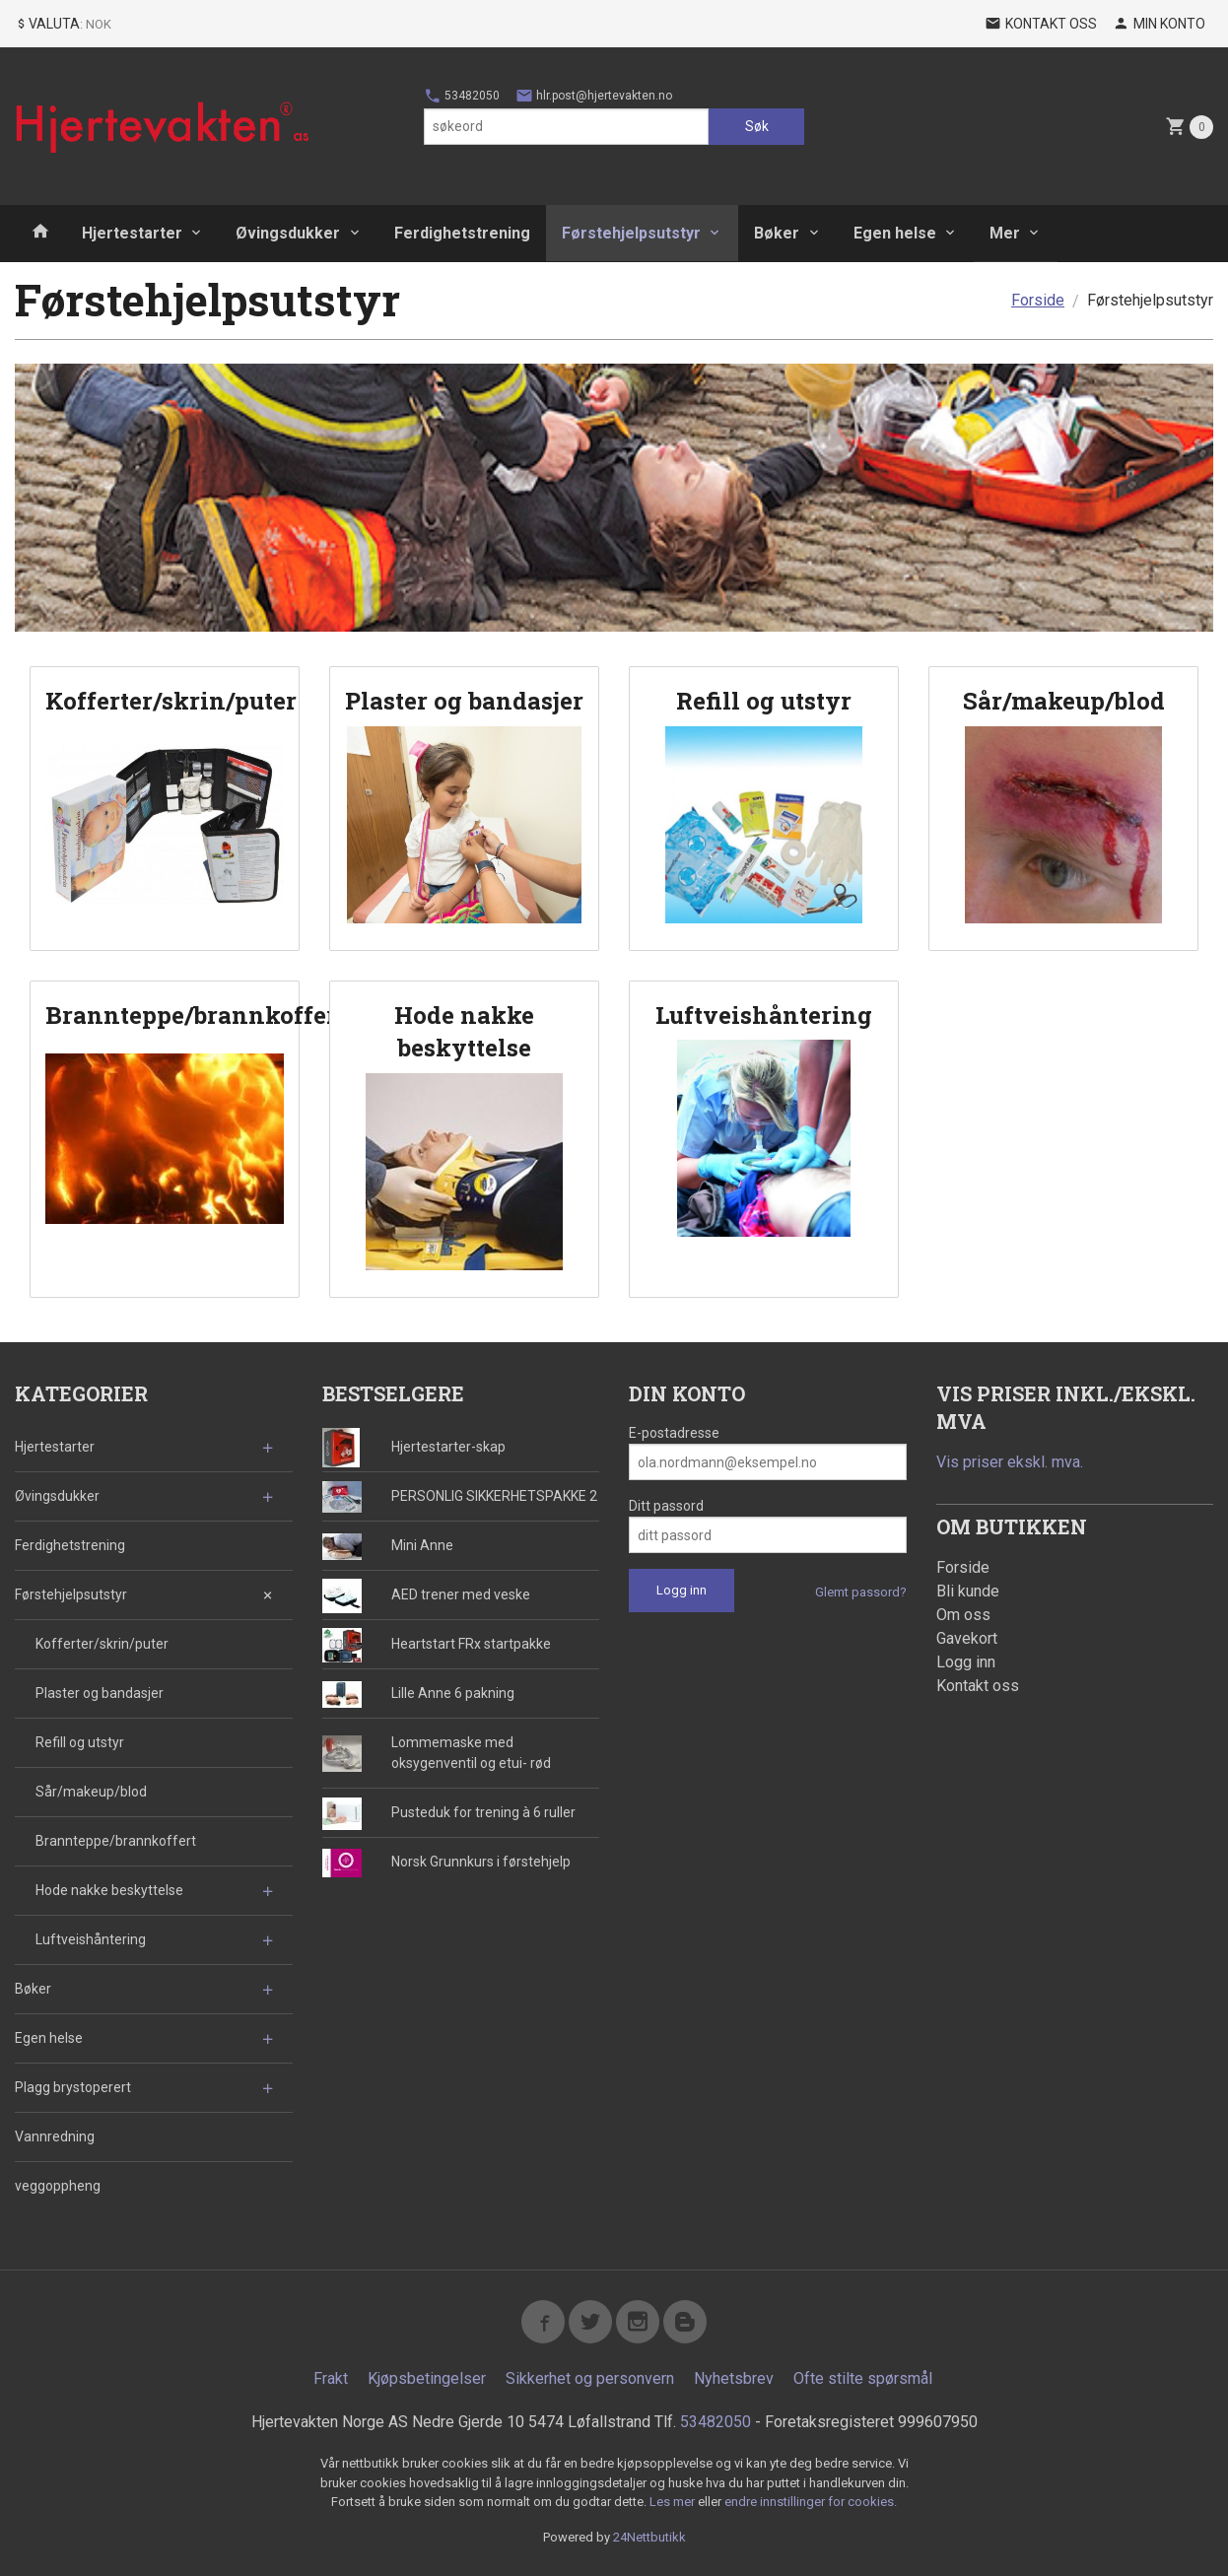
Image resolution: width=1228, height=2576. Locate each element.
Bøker (776, 233)
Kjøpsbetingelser (427, 2378)
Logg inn (965, 1662)
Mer (1004, 233)
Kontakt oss (977, 1685)
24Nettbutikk (649, 2537)
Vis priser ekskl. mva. (1009, 1462)
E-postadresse (674, 1433)
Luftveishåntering (90, 1939)
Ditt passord (666, 1506)
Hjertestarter (132, 233)
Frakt (330, 2378)
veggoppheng (58, 2186)
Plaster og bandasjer (99, 1693)
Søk (757, 126)
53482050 (462, 95)
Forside (1037, 300)
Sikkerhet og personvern (590, 2378)
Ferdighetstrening (462, 233)
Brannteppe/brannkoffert (115, 1841)
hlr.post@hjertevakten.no (593, 95)
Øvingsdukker (288, 233)
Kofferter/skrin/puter (102, 1644)
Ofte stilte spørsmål (862, 2378)
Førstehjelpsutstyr (631, 233)
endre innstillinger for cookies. (810, 2501)
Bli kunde (967, 1591)
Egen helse (894, 233)
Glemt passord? (861, 1592)
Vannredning (55, 2136)
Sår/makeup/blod (91, 1791)
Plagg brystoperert (73, 2087)
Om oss (963, 1614)
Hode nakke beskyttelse (109, 1890)
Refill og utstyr (79, 1742)
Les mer (673, 2501)
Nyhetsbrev (734, 2378)
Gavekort (966, 1638)
